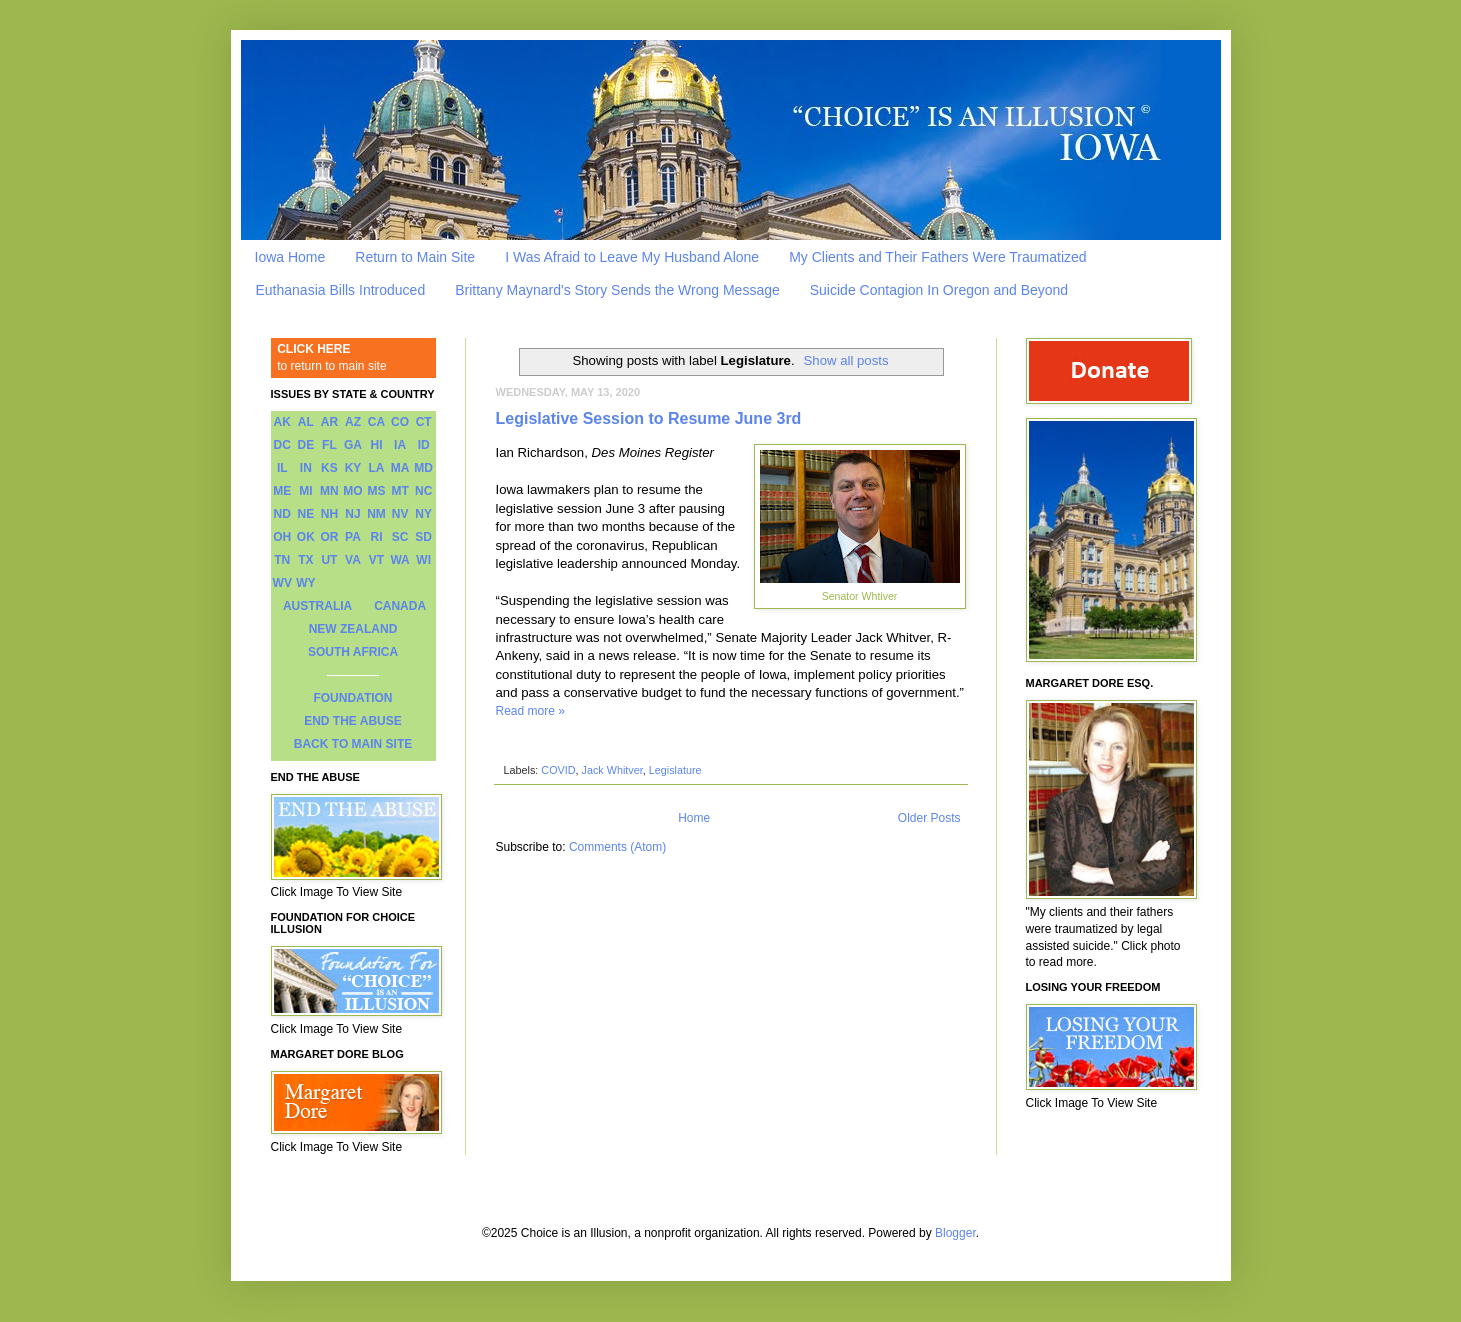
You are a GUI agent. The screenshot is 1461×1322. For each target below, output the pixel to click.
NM (376, 514)
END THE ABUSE (353, 721)
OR (329, 537)
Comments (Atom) (617, 847)
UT (329, 560)
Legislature (675, 770)
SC (400, 537)
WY (305, 583)
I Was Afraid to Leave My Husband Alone (632, 257)
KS (329, 468)
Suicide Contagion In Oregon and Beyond (939, 290)
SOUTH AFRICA (353, 652)
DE (306, 445)
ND (282, 514)
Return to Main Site (415, 257)
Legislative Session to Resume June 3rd (649, 418)
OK (306, 537)
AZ (353, 422)
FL (329, 445)
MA (400, 468)
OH (282, 537)
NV (400, 514)
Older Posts (929, 818)
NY (423, 514)
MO (352, 491)
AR (329, 422)
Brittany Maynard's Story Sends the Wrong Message (617, 290)
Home (694, 818)
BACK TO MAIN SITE (353, 744)
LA (377, 468)
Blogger (955, 1233)
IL (282, 468)
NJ (352, 514)
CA (376, 422)
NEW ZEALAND (353, 629)
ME (282, 491)
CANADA (400, 606)
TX (305, 560)
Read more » (530, 711)
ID (424, 445)
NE (306, 514)
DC (282, 445)
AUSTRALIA (317, 606)
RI (377, 537)
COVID (558, 770)
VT (376, 560)
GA (353, 445)
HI (377, 445)
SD (423, 537)
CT (424, 422)
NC (423, 491)
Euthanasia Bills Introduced (341, 290)
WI (423, 560)
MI (305, 491)
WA (399, 560)
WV (282, 583)
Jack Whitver (612, 770)
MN (329, 491)
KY (353, 468)
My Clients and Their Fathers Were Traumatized (938, 257)
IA (400, 445)
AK (282, 422)
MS (377, 491)
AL (306, 422)
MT (399, 491)
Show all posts (846, 360)
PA (353, 537)
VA (353, 560)
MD (423, 468)
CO (400, 422)
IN (306, 468)
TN (282, 560)
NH (329, 514)
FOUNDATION (352, 698)
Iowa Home (290, 257)
